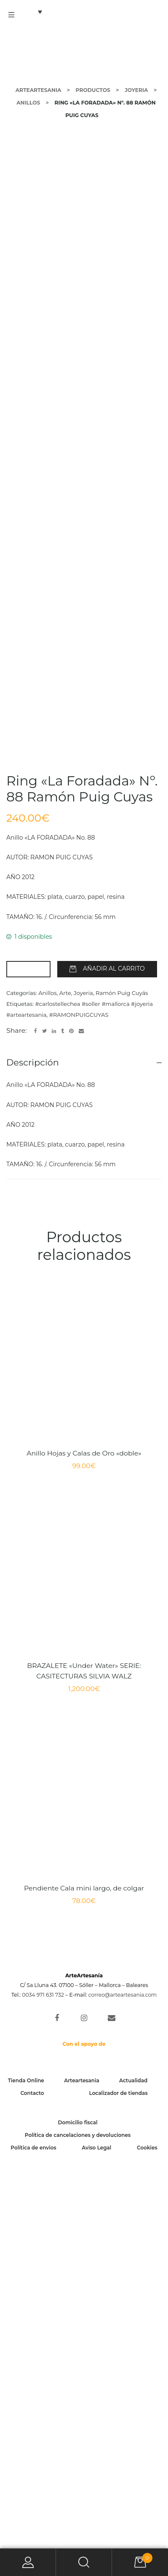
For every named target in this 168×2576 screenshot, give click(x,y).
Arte (65, 1375)
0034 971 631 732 (43, 2377)
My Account (28, 2562)
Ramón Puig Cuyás (122, 1375)
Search (84, 2562)
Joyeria (83, 1375)
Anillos (47, 1375)
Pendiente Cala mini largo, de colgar (84, 2270)
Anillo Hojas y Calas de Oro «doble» (84, 1835)
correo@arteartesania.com (122, 2377)
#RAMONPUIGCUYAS (79, 1396)
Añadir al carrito (114, 1350)
